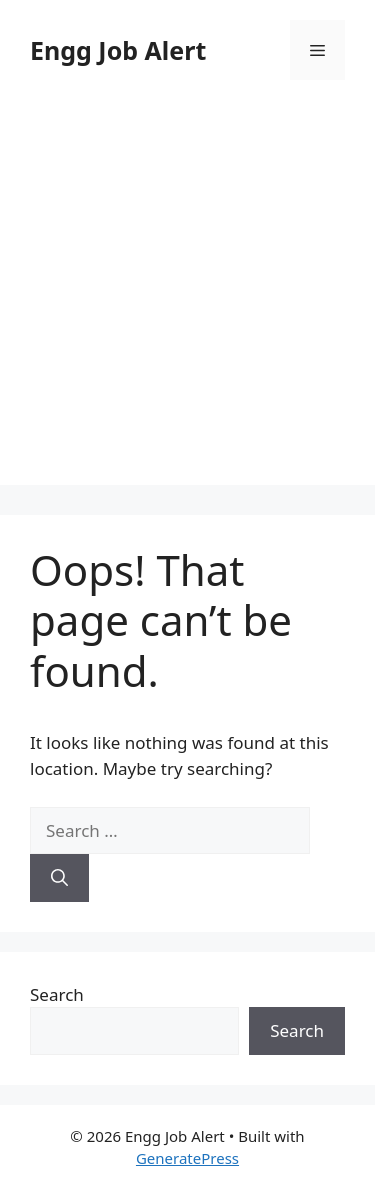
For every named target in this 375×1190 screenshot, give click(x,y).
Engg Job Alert (118, 50)
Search (57, 994)
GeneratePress (187, 1158)
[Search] (59, 878)
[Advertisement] (187, 297)
